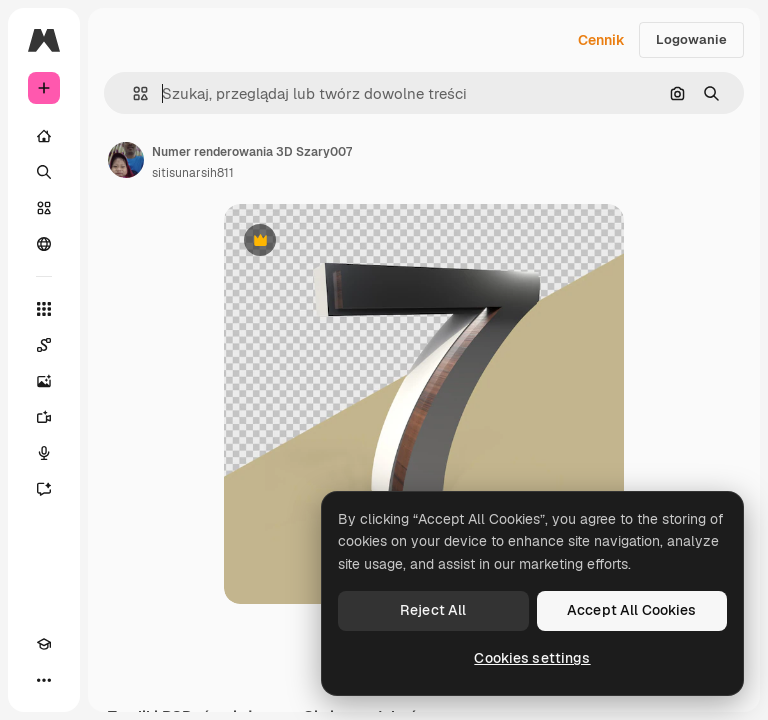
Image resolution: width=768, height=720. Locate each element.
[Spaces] (44, 345)
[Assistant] (44, 489)
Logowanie (691, 39)
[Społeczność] (44, 244)
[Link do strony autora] (126, 160)
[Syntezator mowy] (44, 453)
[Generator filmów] (44, 417)
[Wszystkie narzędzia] (44, 309)
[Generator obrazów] (44, 381)
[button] (132, 93)
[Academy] (44, 644)
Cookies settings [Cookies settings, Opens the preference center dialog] (532, 658)
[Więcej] (44, 680)
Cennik (601, 40)
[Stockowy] (44, 208)
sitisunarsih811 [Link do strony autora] (193, 173)
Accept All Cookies (632, 610)
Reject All (433, 610)
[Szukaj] (44, 172)
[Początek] (44, 136)
